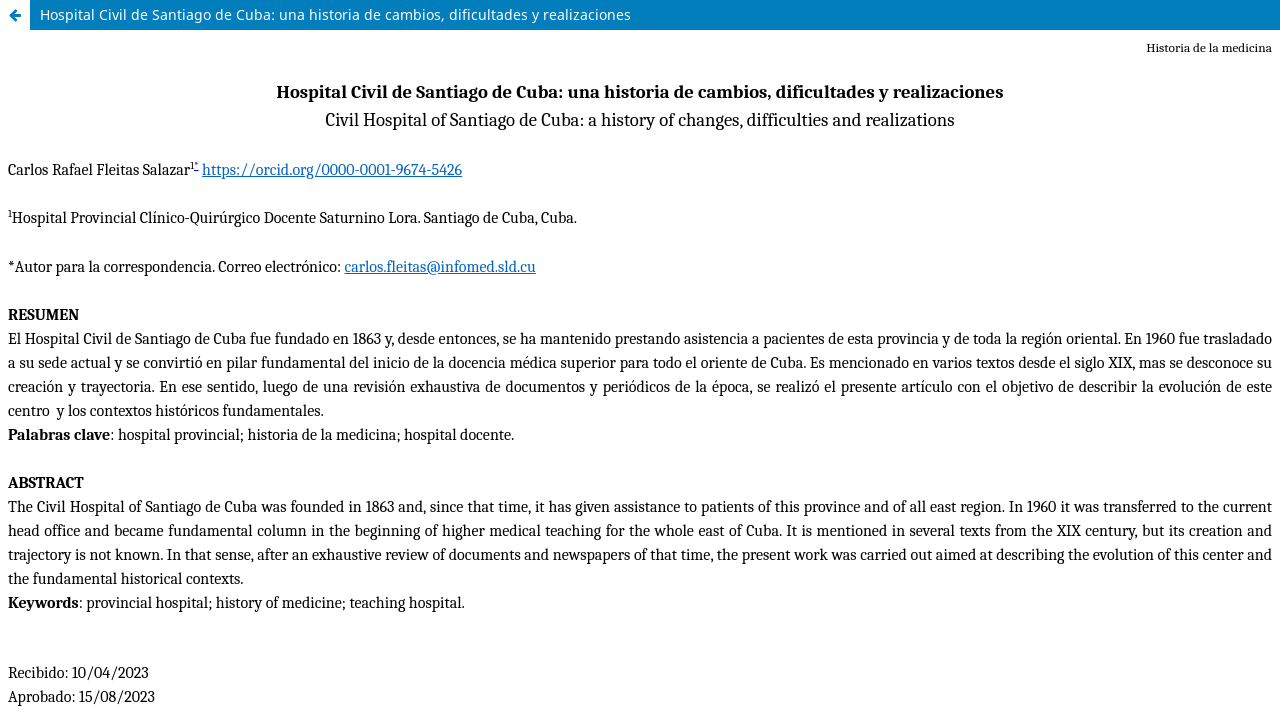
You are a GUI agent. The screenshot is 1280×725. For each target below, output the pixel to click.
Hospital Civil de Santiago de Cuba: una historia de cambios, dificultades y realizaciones (335, 14)
